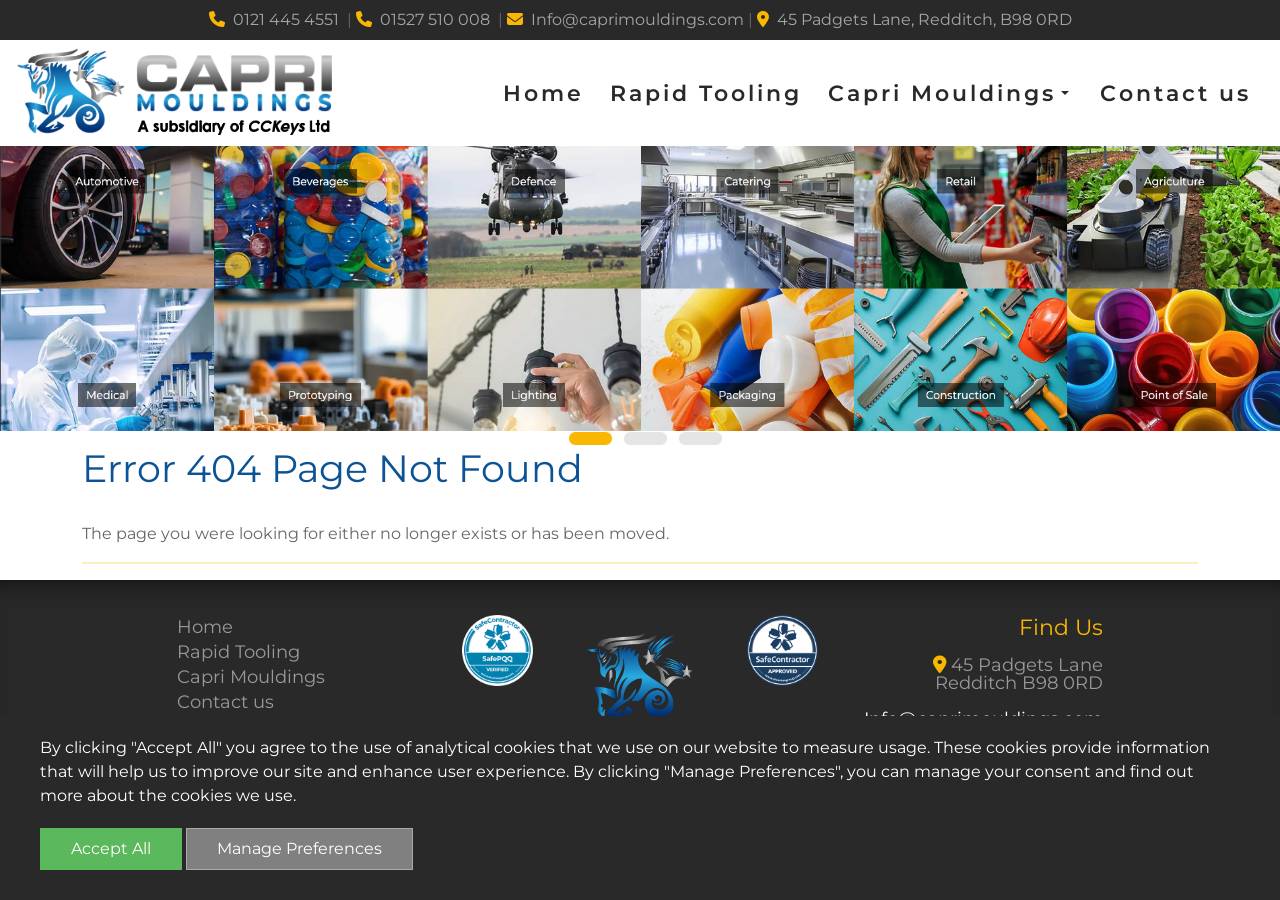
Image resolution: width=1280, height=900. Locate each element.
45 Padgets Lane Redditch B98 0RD (1018, 674)
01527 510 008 (423, 19)
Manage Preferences (299, 848)
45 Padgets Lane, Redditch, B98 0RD (914, 19)
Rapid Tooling (706, 93)
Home (543, 93)
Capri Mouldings (251, 677)
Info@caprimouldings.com (625, 19)
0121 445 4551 (274, 19)
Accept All (111, 848)
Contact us (1175, 93)
